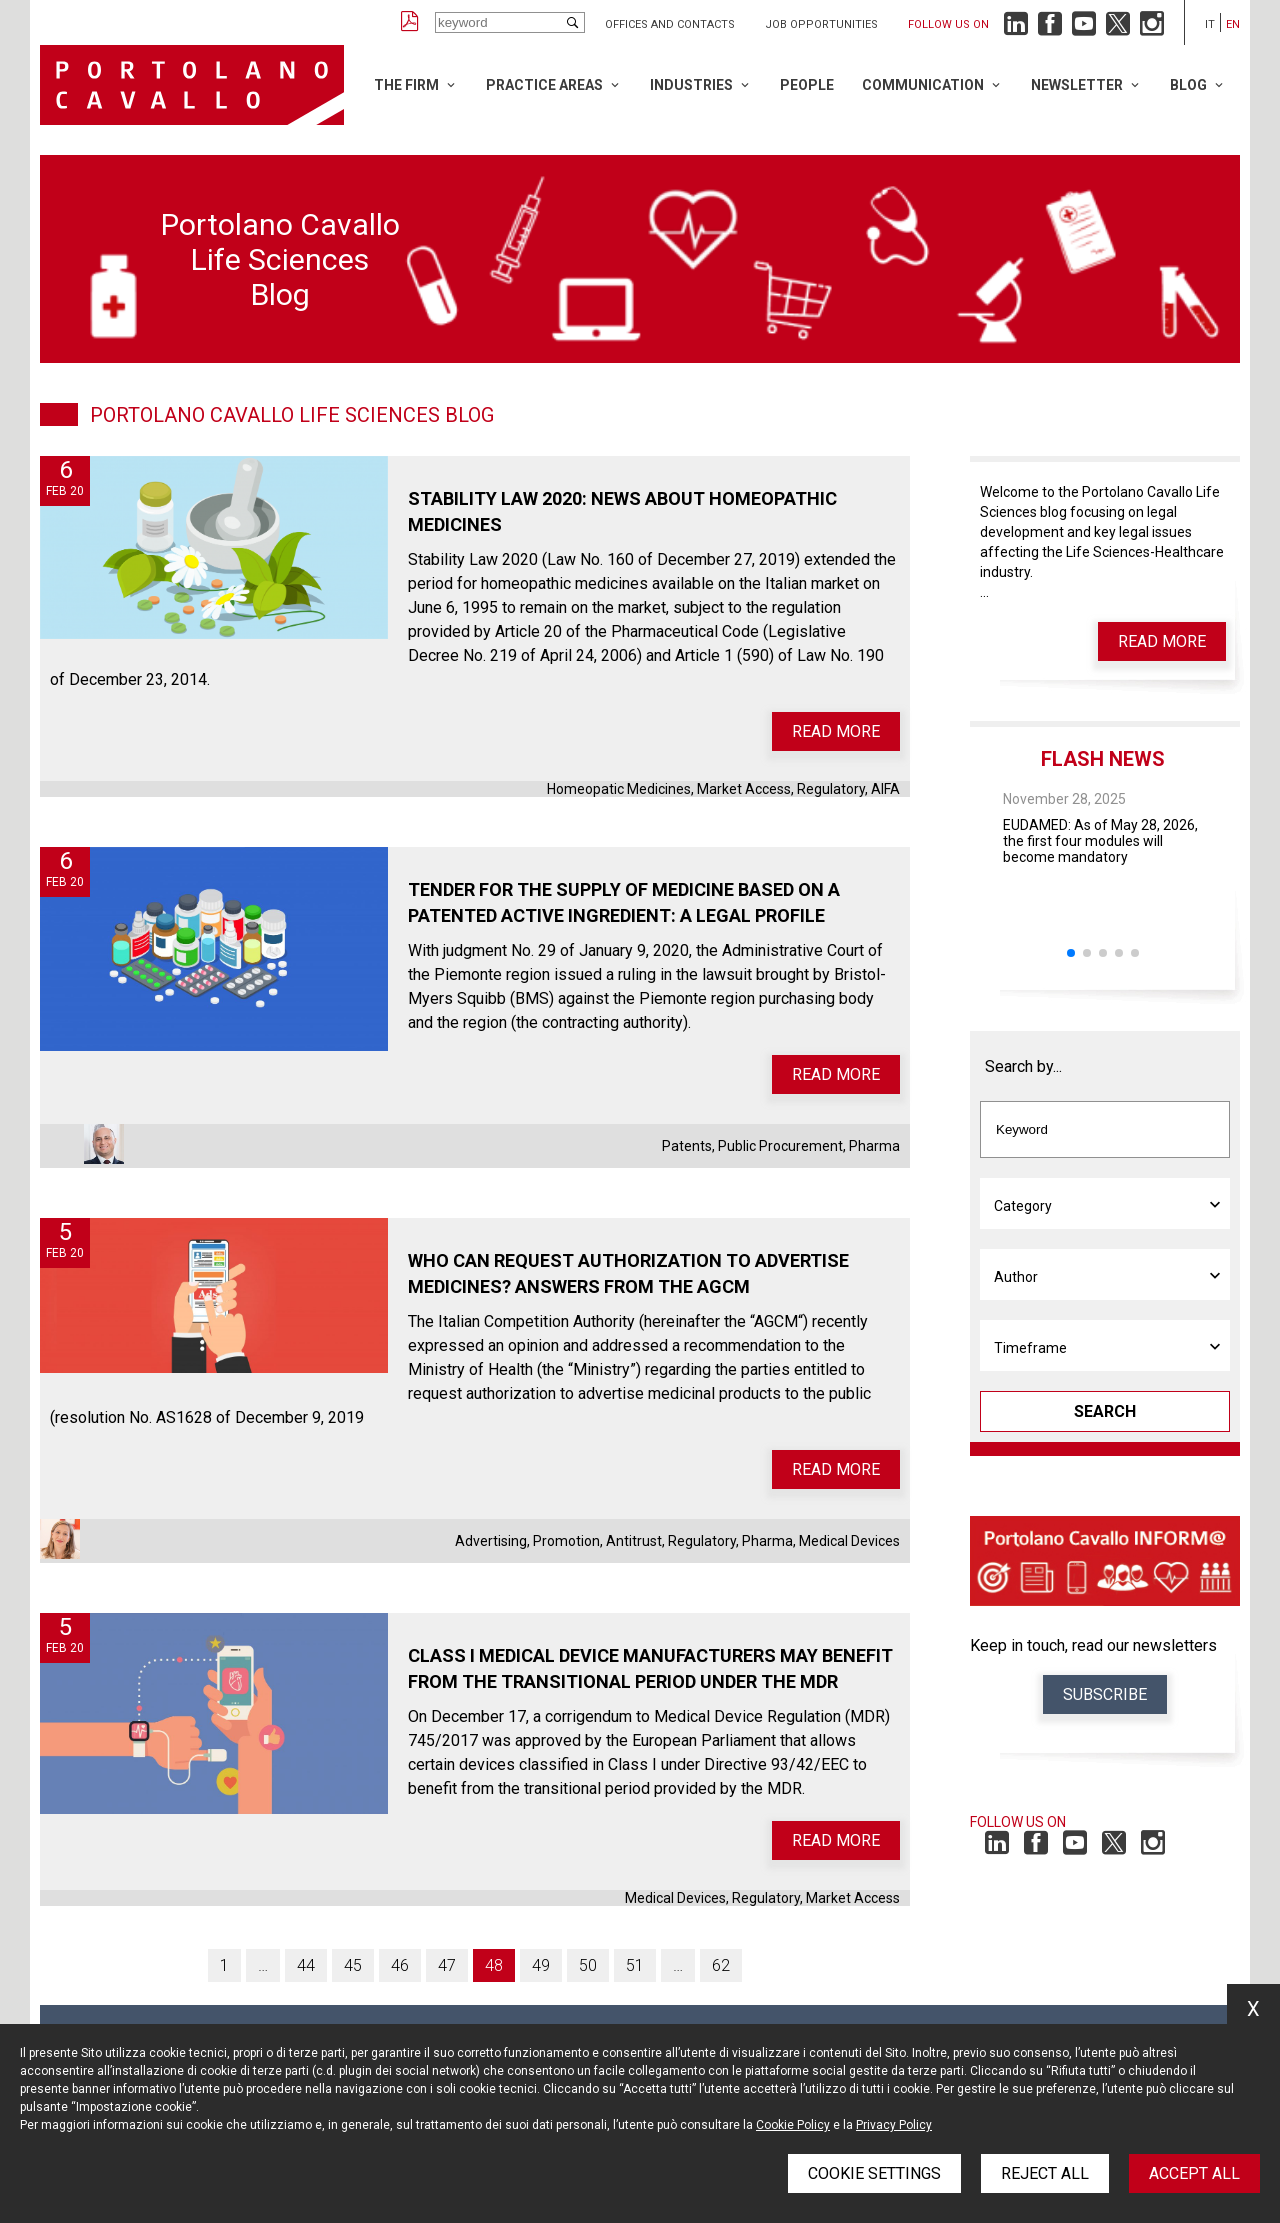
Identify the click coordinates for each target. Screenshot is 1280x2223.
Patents (687, 1146)
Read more (836, 731)
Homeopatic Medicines (619, 789)
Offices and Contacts (670, 24)
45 (353, 1965)
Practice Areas (544, 85)
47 (447, 1965)
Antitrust (634, 1541)
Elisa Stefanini (60, 1539)
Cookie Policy (793, 2125)
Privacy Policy (894, 2125)
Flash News (1103, 759)
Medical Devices (849, 1541)
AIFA (885, 789)
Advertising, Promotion (527, 1541)
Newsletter (1077, 85)
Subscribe (1105, 1694)
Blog (1188, 85)
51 (635, 1965)
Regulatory (831, 789)
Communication (923, 85)
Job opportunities (821, 24)
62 (721, 1965)
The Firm (406, 85)
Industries (691, 85)
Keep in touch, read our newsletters (1093, 1645)
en (1233, 24)
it (1210, 24)
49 (541, 1965)
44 (306, 1965)
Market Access (744, 789)
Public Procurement (780, 1146)
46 (400, 1965)
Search (1105, 1411)
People (807, 85)
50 (588, 1965)
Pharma (874, 1146)
